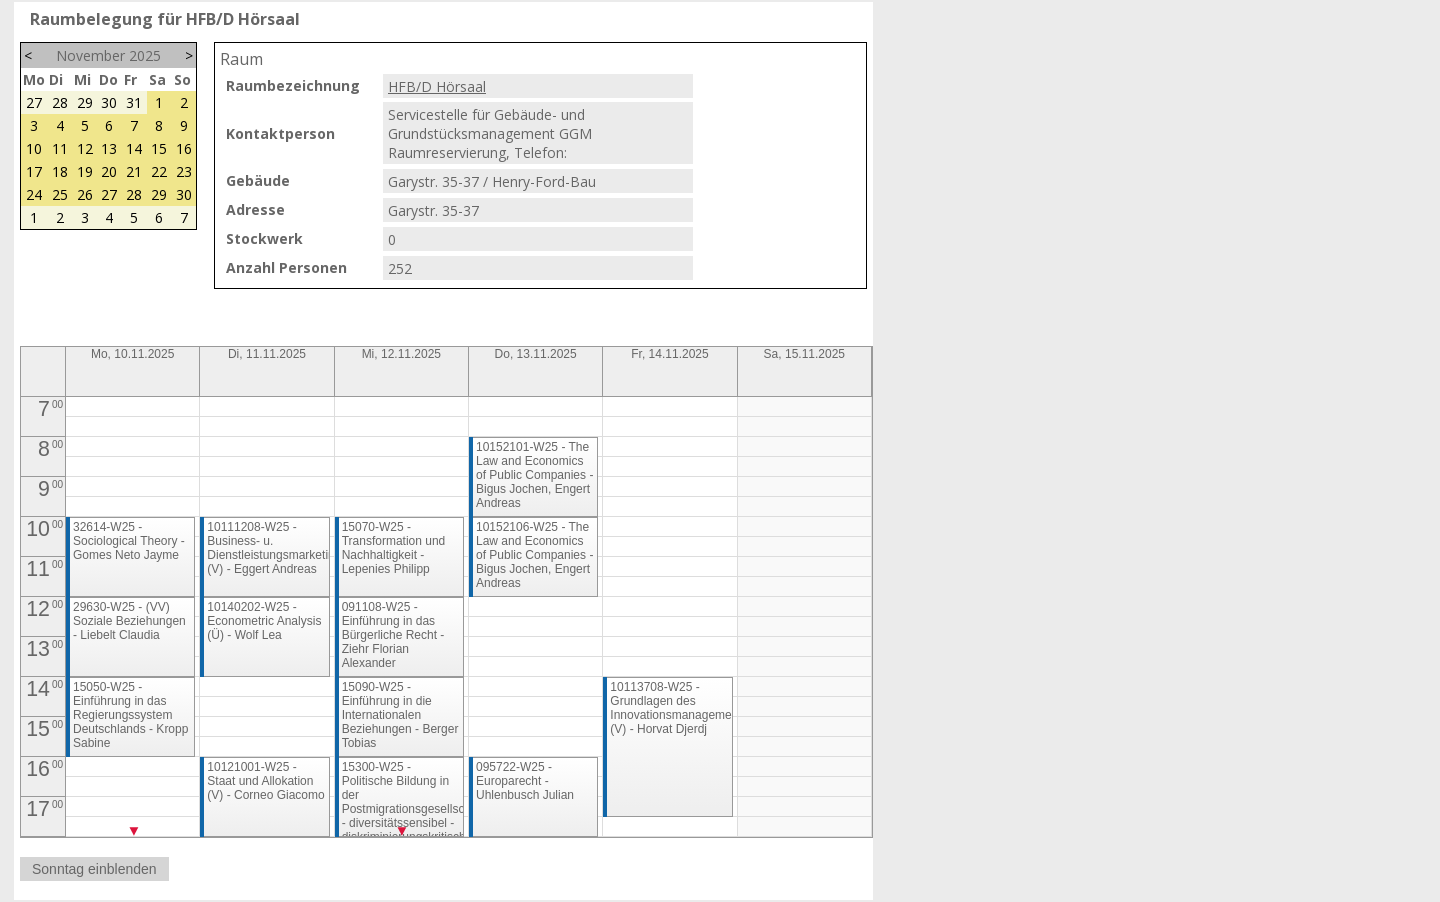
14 (134, 148)
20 (109, 171)
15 (159, 148)
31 (134, 102)
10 (34, 148)
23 (184, 171)
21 (134, 171)
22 (159, 171)
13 (109, 148)
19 (85, 171)
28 (60, 102)
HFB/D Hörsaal (437, 86)
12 (85, 148)
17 (34, 171)
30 (109, 102)
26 (85, 194)
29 (85, 102)
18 (60, 171)
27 (34, 102)
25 (60, 194)
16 (184, 148)
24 (34, 194)
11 (60, 148)
